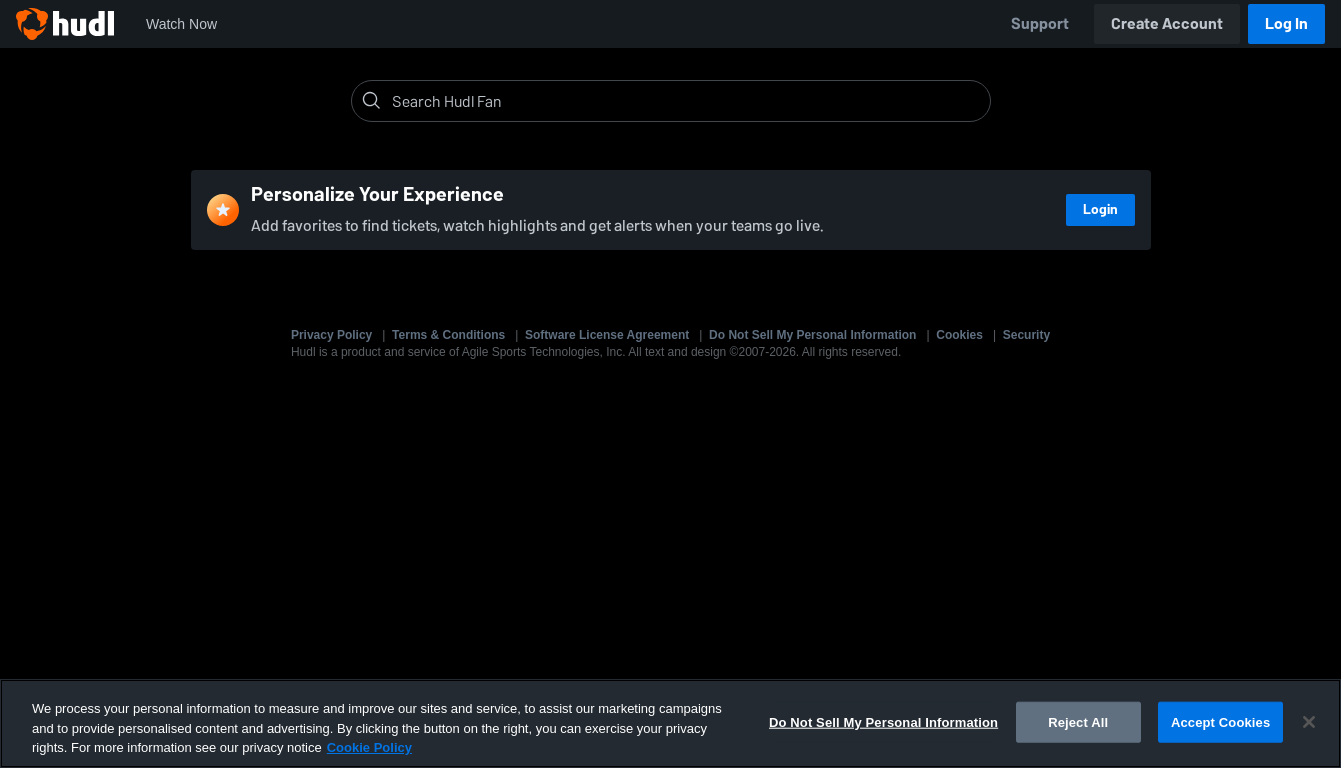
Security (1026, 335)
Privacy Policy (331, 335)
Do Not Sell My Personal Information (812, 335)
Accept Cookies (1220, 721)
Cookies (959, 335)
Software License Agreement (607, 335)
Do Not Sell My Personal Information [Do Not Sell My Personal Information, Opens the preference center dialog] (883, 721)
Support (1040, 23)
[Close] (1309, 722)
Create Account (1167, 23)
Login (1100, 209)
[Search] (687, 101)
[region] (670, 723)
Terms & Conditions (448, 335)
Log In (1286, 23)
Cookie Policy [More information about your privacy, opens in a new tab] (369, 747)
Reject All (1078, 721)
